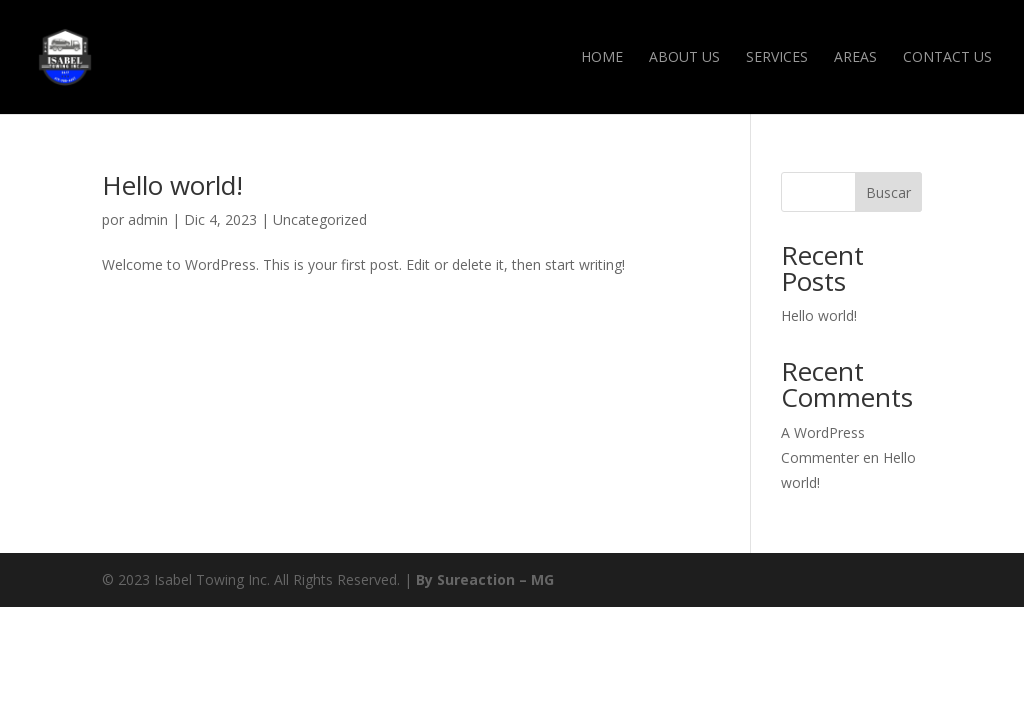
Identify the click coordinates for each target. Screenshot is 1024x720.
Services (777, 58)
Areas (855, 58)
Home (602, 58)
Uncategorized (320, 219)
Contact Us (947, 58)
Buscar (888, 192)
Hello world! (172, 185)
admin (148, 219)
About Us (684, 58)
